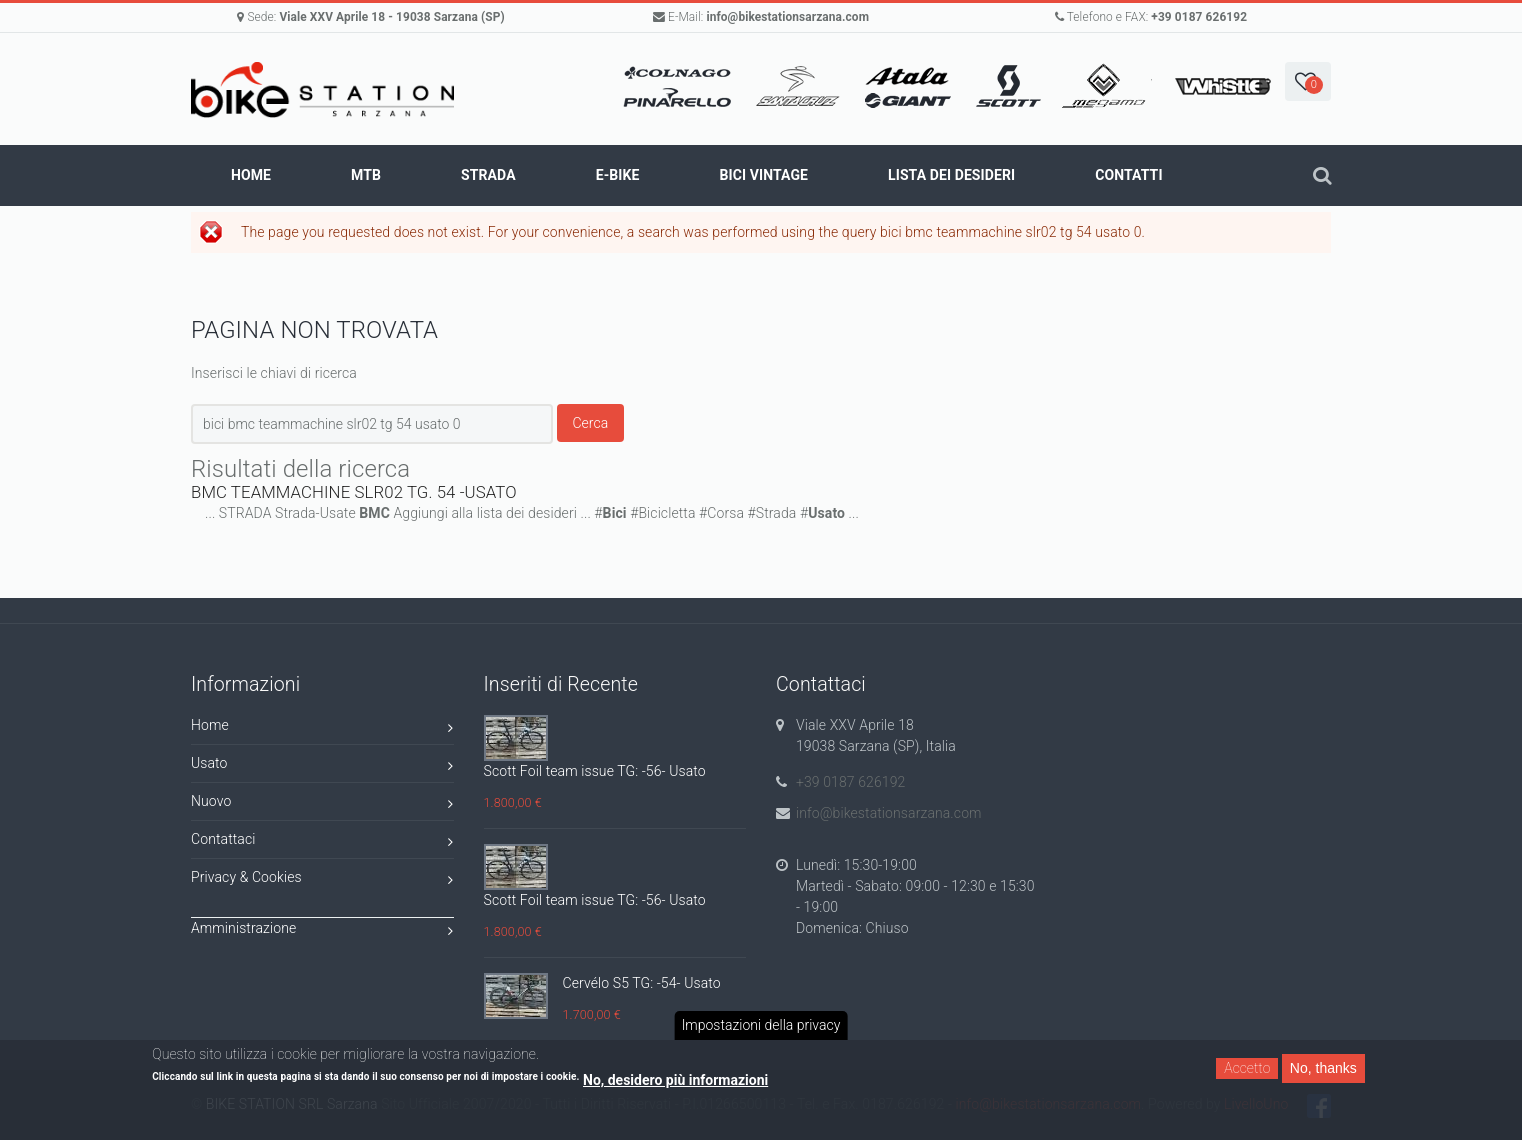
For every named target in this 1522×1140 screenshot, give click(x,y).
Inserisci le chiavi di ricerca (274, 373)
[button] (1308, 81)
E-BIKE (618, 175)
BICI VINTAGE (763, 175)
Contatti (1128, 175)
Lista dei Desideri (951, 175)
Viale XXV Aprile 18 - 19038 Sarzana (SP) (391, 17)
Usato (322, 766)
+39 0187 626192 (1199, 17)
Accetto (1247, 1068)
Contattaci (322, 842)
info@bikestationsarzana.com (787, 17)
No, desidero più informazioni (675, 1080)
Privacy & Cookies (322, 880)
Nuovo (322, 804)
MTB (366, 175)
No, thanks (1323, 1068)
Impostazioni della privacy (761, 1025)
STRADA (488, 175)
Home (251, 175)
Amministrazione (322, 931)
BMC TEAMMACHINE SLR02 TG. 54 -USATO (354, 492)
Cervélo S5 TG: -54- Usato (642, 983)
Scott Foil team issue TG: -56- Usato (595, 771)
